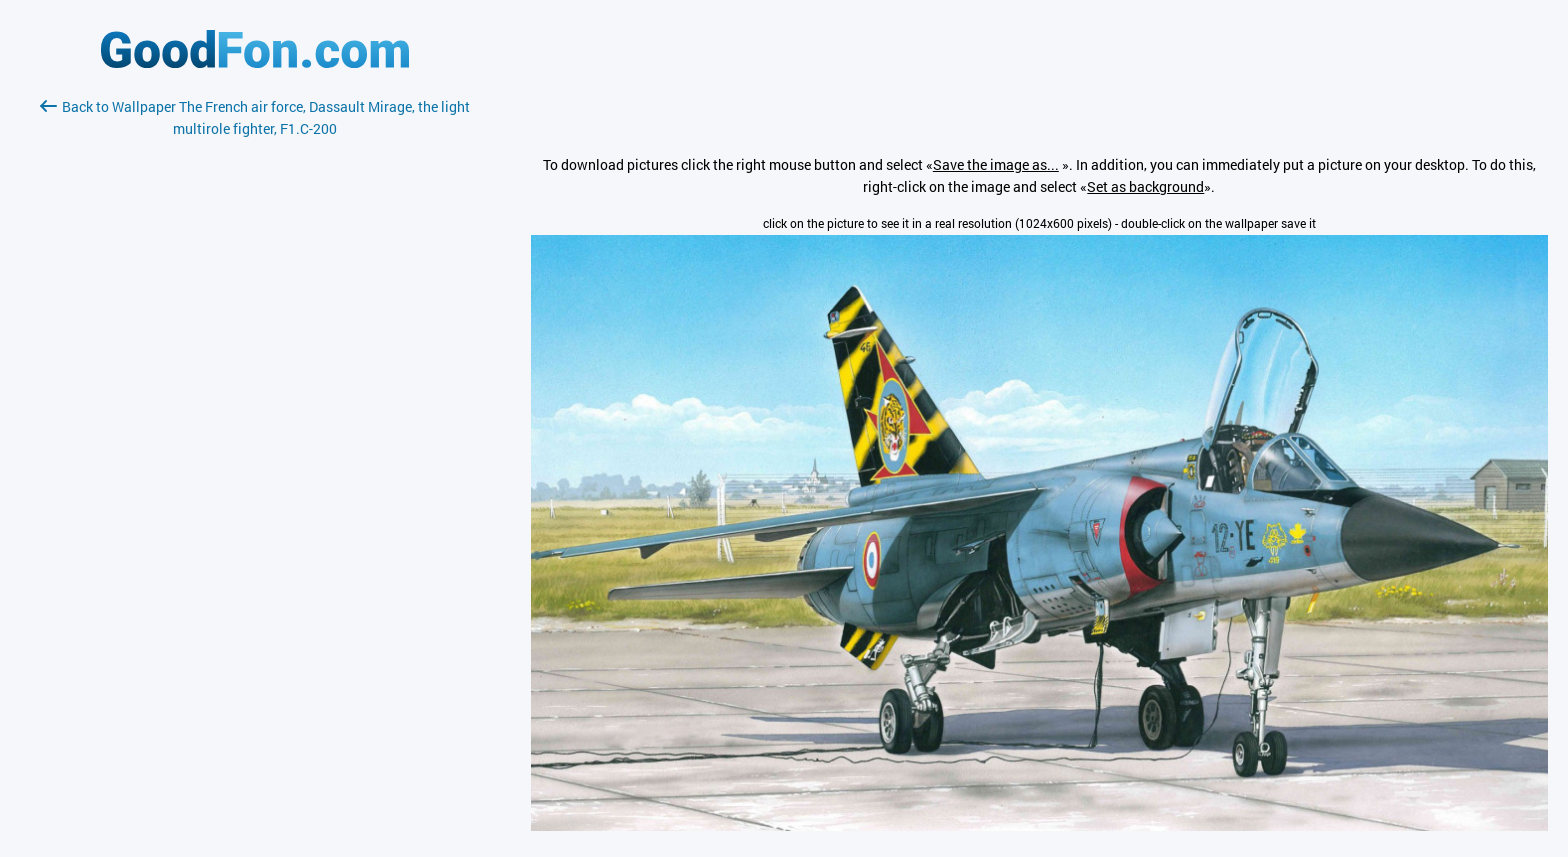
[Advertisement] (255, 377)
